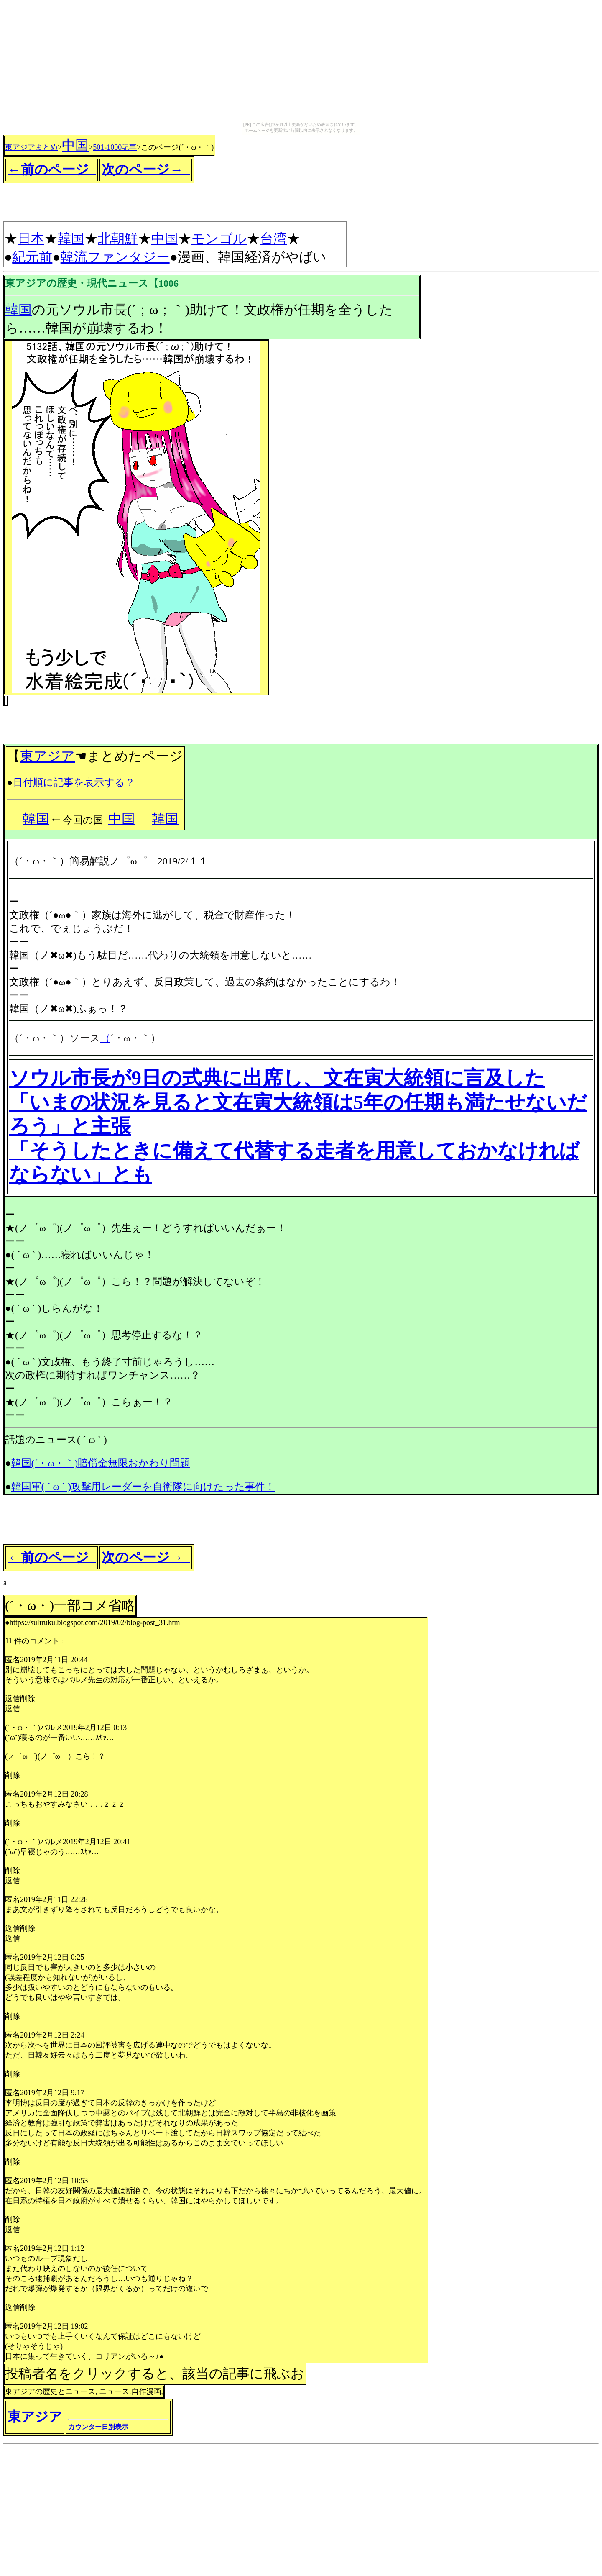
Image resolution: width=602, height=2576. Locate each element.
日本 (31, 238)
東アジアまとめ (31, 147)
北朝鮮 (118, 238)
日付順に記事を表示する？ (74, 782)
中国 (75, 145)
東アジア (47, 756)
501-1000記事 (115, 147)
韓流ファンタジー (115, 256)
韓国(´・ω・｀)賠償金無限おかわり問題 (100, 1463)
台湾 (273, 238)
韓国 (71, 238)
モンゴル (219, 238)
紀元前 (32, 256)
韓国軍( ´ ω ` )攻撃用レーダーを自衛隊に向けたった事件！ (143, 1486)
